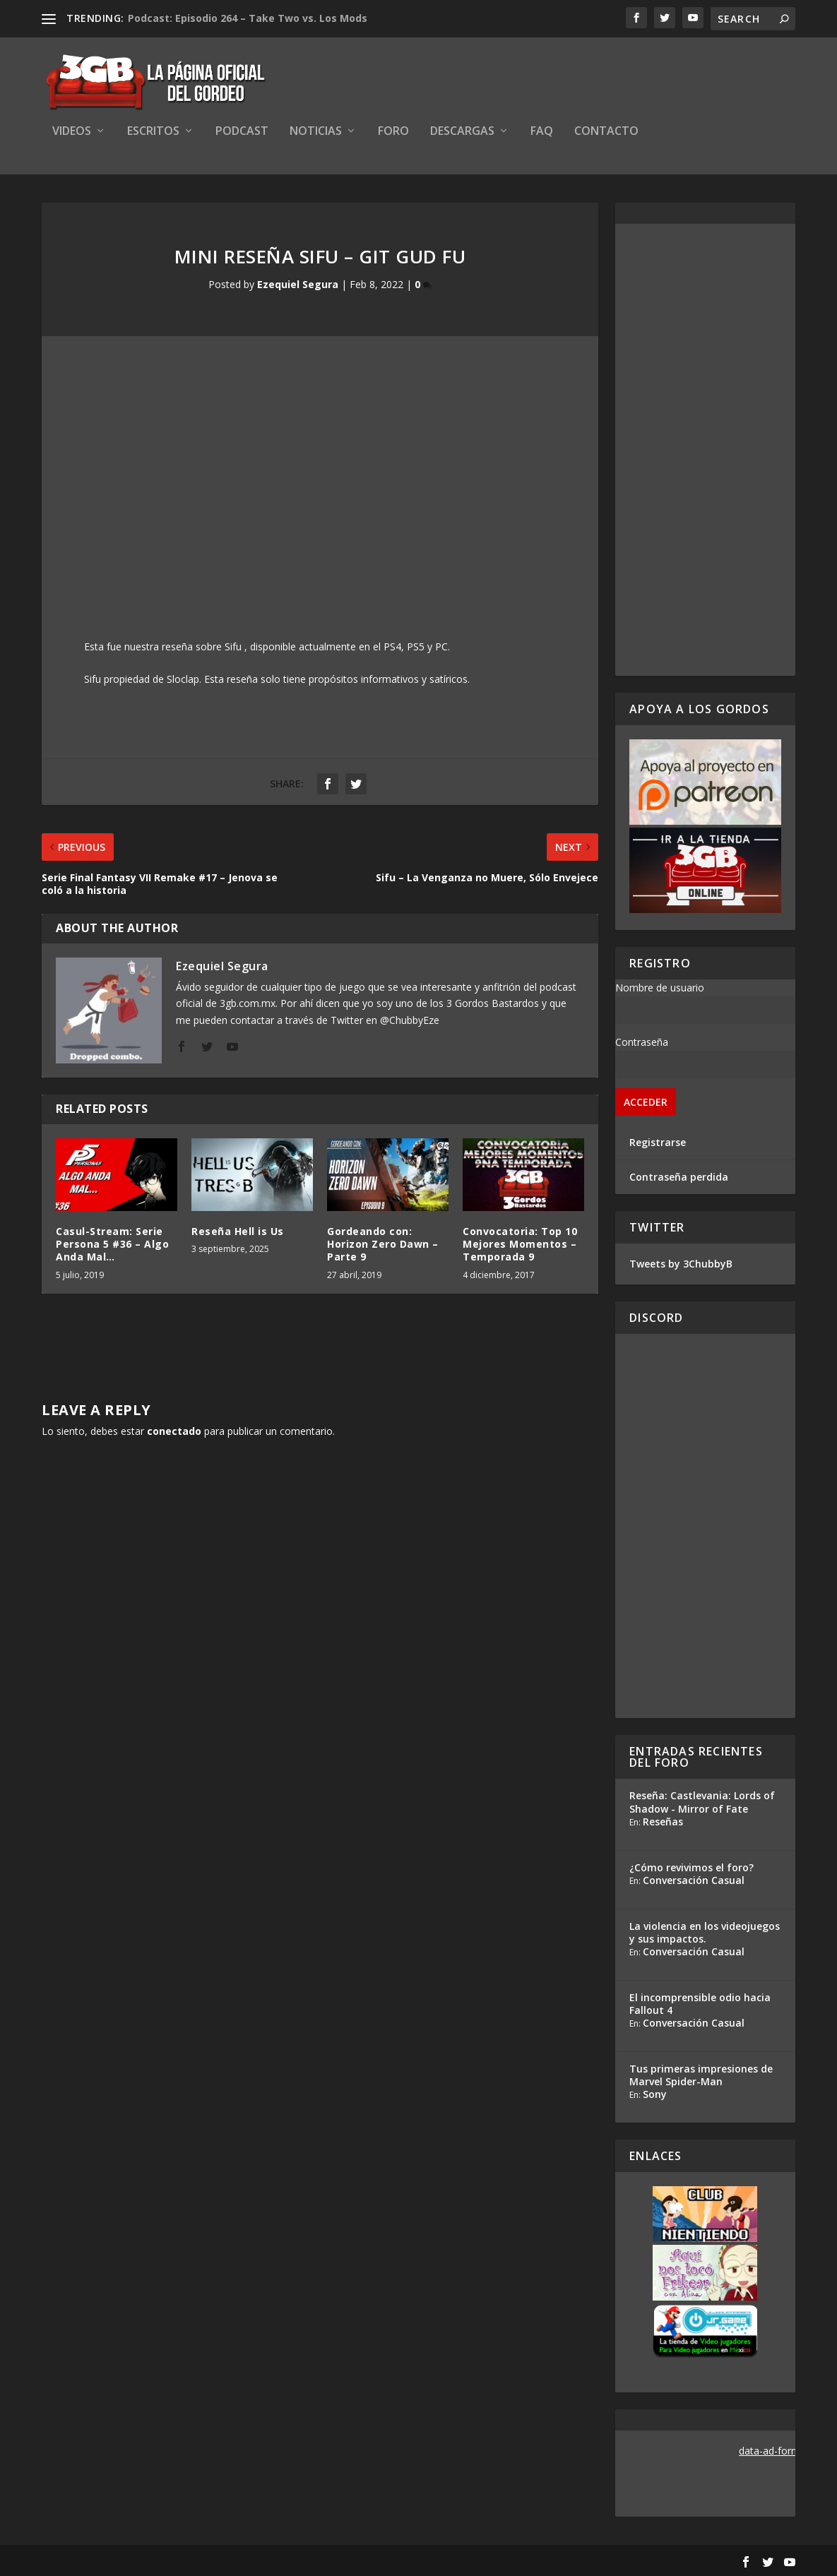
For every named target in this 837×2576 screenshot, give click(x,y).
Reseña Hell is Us (237, 1231)
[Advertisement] (705, 450)
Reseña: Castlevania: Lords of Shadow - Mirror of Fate (702, 1802)
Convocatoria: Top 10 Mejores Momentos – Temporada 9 (520, 1243)
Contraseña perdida (678, 1176)
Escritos (153, 131)
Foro (393, 131)
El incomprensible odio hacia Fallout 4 (700, 2004)
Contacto (606, 131)
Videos (71, 131)
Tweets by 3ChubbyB (680, 1263)
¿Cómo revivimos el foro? (691, 1867)
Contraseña (641, 1042)
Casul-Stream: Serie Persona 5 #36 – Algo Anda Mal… (112, 1243)
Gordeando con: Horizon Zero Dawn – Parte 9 (383, 1243)
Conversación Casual (693, 1880)
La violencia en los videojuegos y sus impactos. (704, 1932)
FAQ (541, 131)
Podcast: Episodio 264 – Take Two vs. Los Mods (247, 18)
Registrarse (657, 1142)
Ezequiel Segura (297, 284)
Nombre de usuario (659, 987)
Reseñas (663, 1821)
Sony (655, 2094)
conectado (174, 1431)
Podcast (241, 131)
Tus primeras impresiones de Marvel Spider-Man (701, 2075)
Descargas (462, 131)
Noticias (316, 131)
